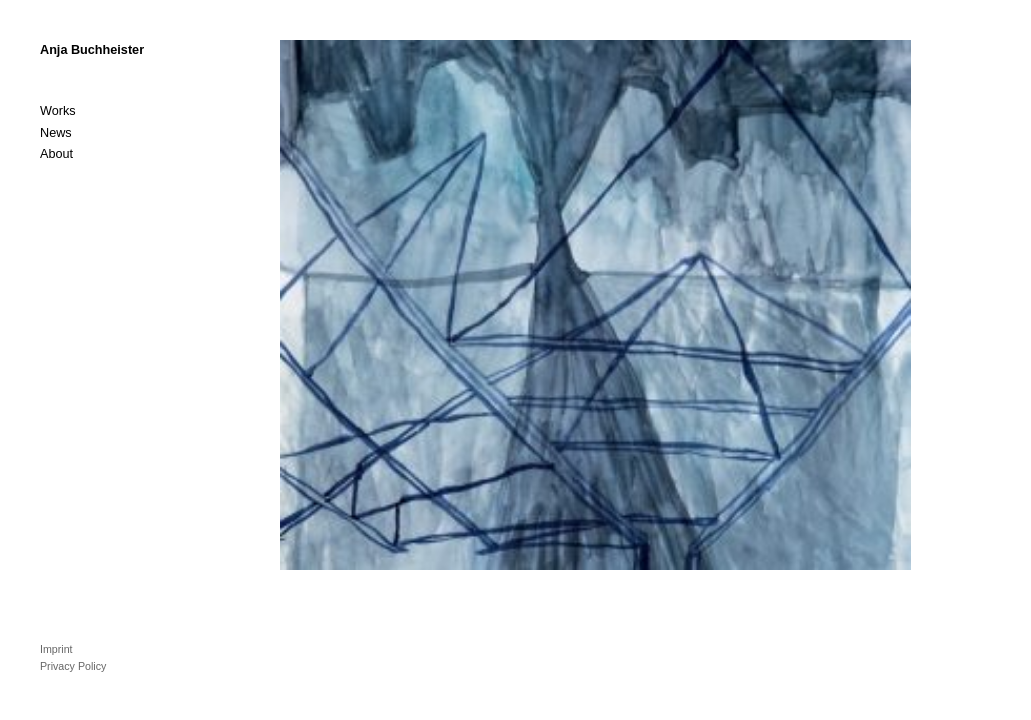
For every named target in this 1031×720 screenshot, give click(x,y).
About (56, 154)
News (56, 133)
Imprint (56, 649)
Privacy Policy (73, 666)
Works (58, 111)
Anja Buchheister (92, 50)
